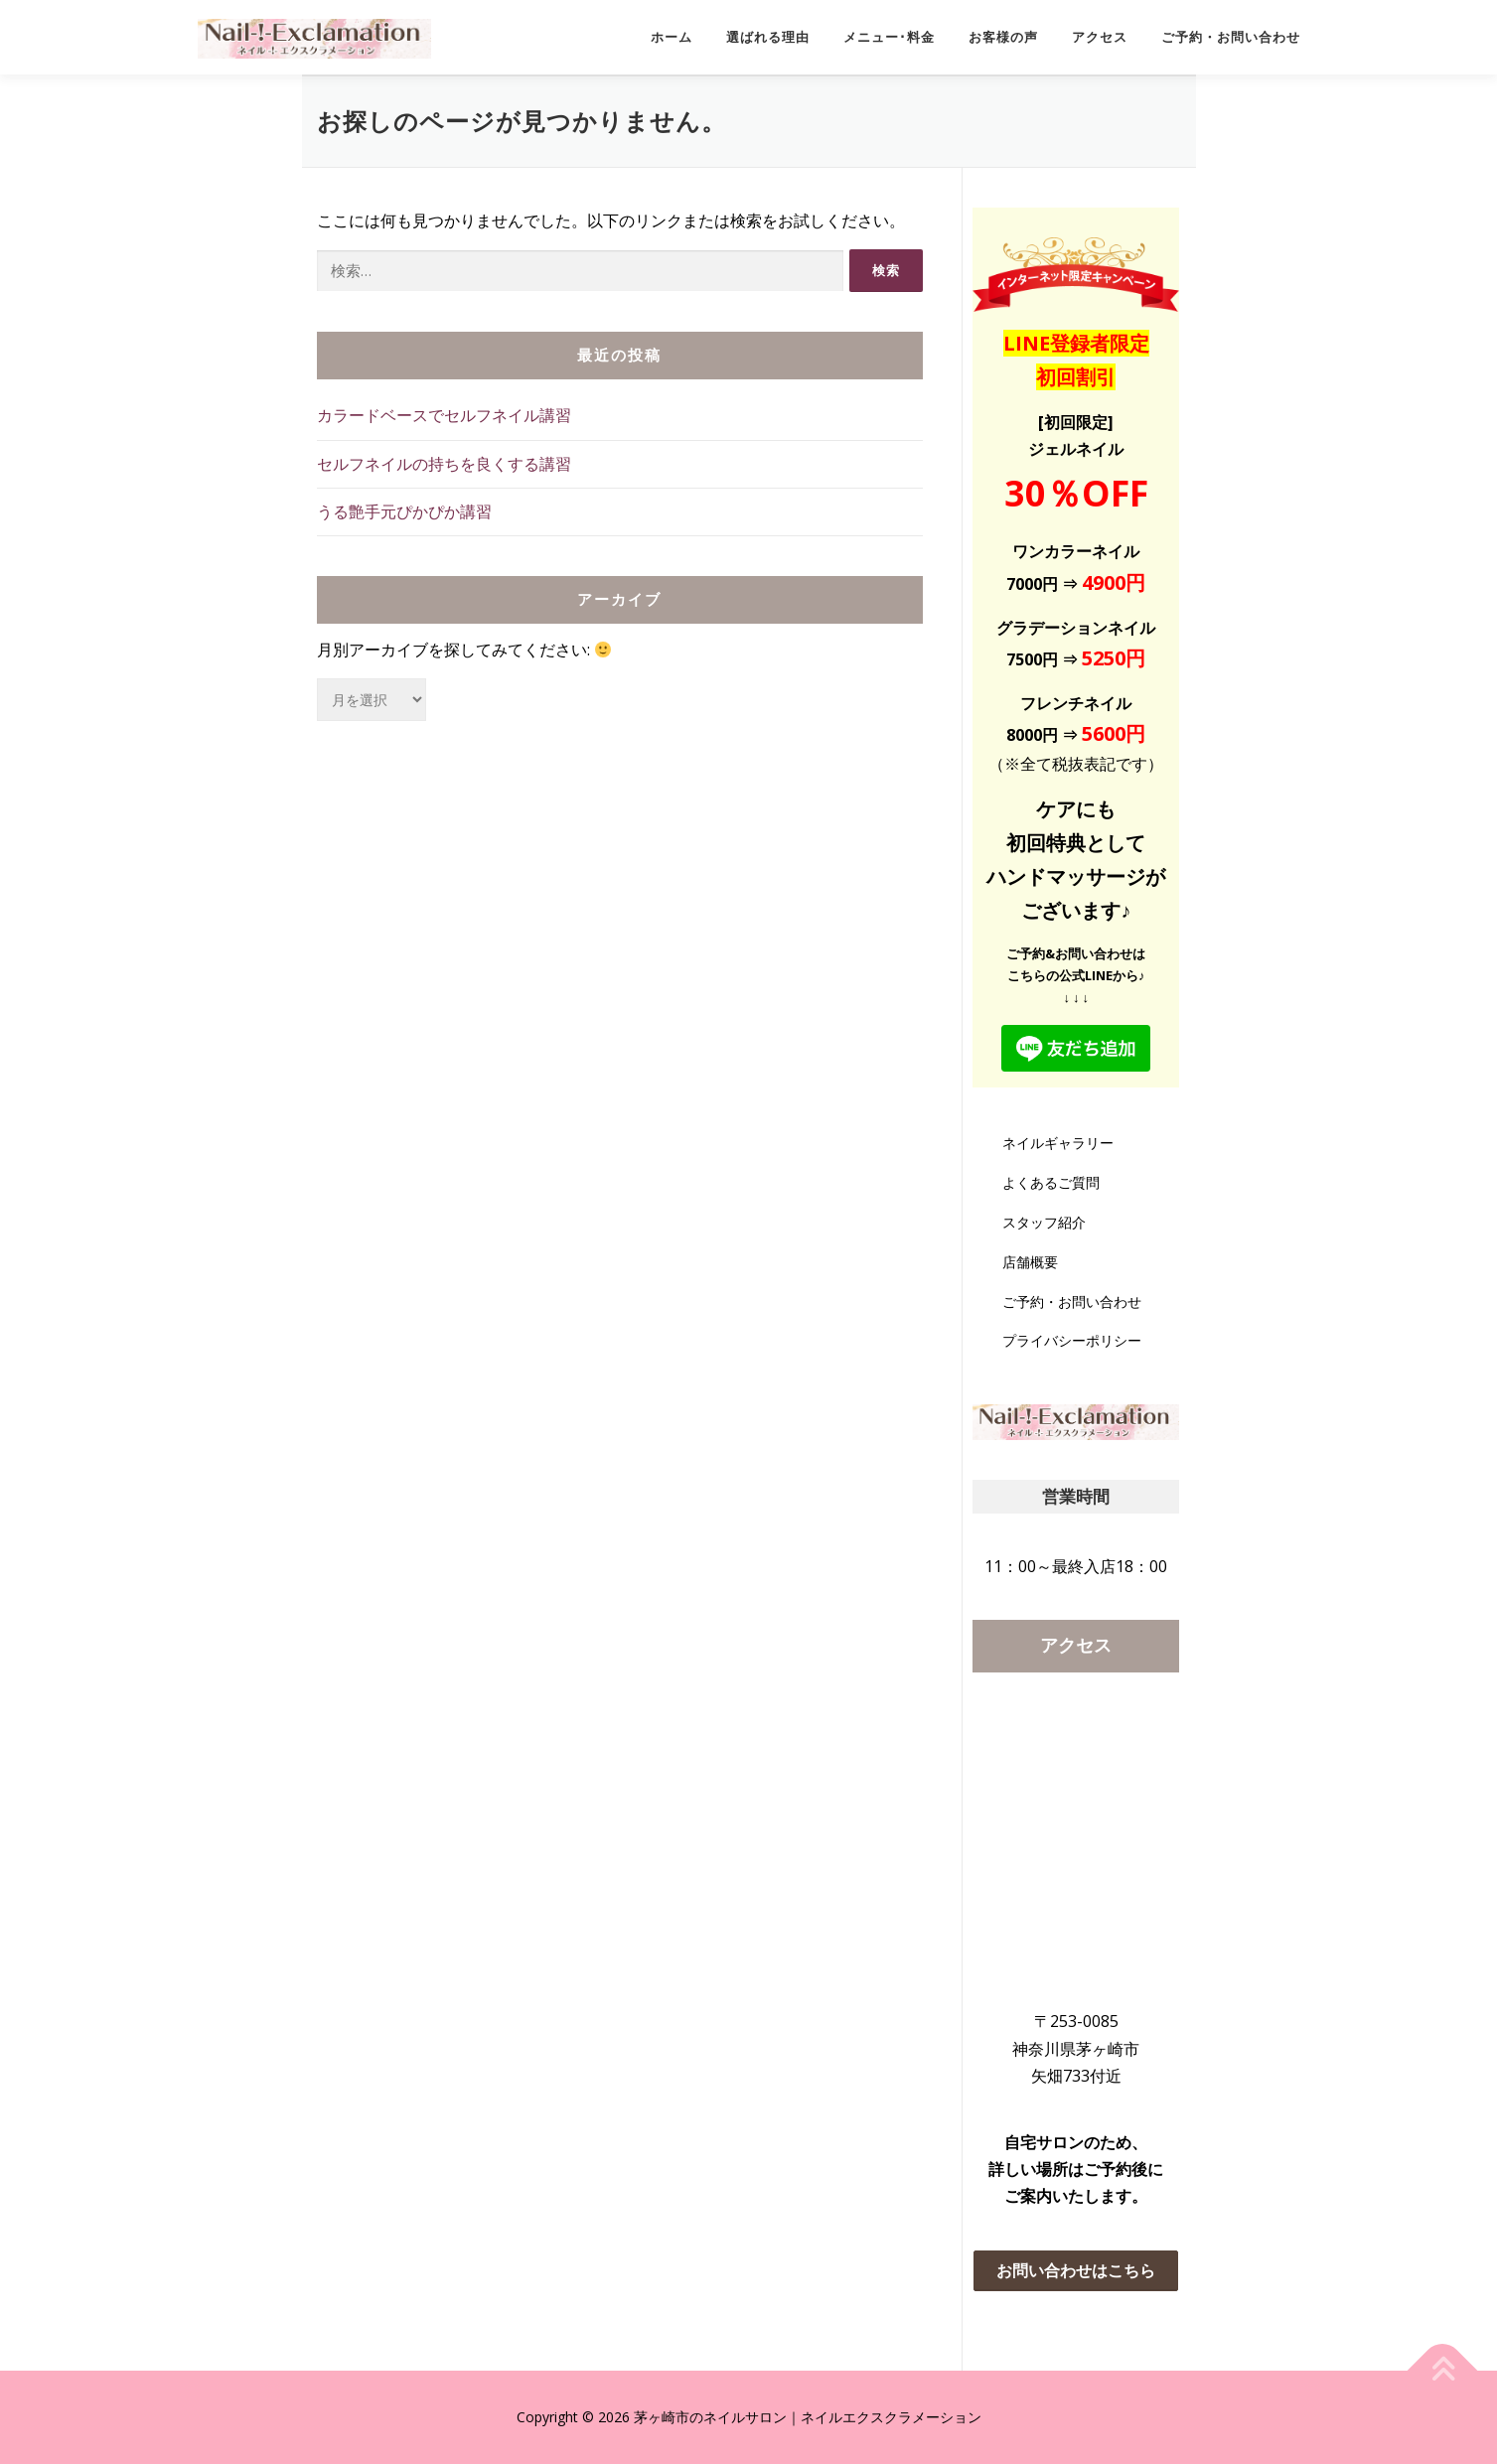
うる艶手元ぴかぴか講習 (404, 511)
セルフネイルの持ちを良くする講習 (444, 464)
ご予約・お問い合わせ (1230, 37)
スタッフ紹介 (1044, 1222)
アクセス (1099, 37)
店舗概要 (1030, 1261)
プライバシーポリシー (1071, 1340)
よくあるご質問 (1051, 1182)
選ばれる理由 (768, 37)
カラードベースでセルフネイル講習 (444, 415)
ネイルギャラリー (1058, 1142)
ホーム (671, 37)
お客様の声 (1003, 37)
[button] (1077, 2270)
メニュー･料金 (889, 37)
